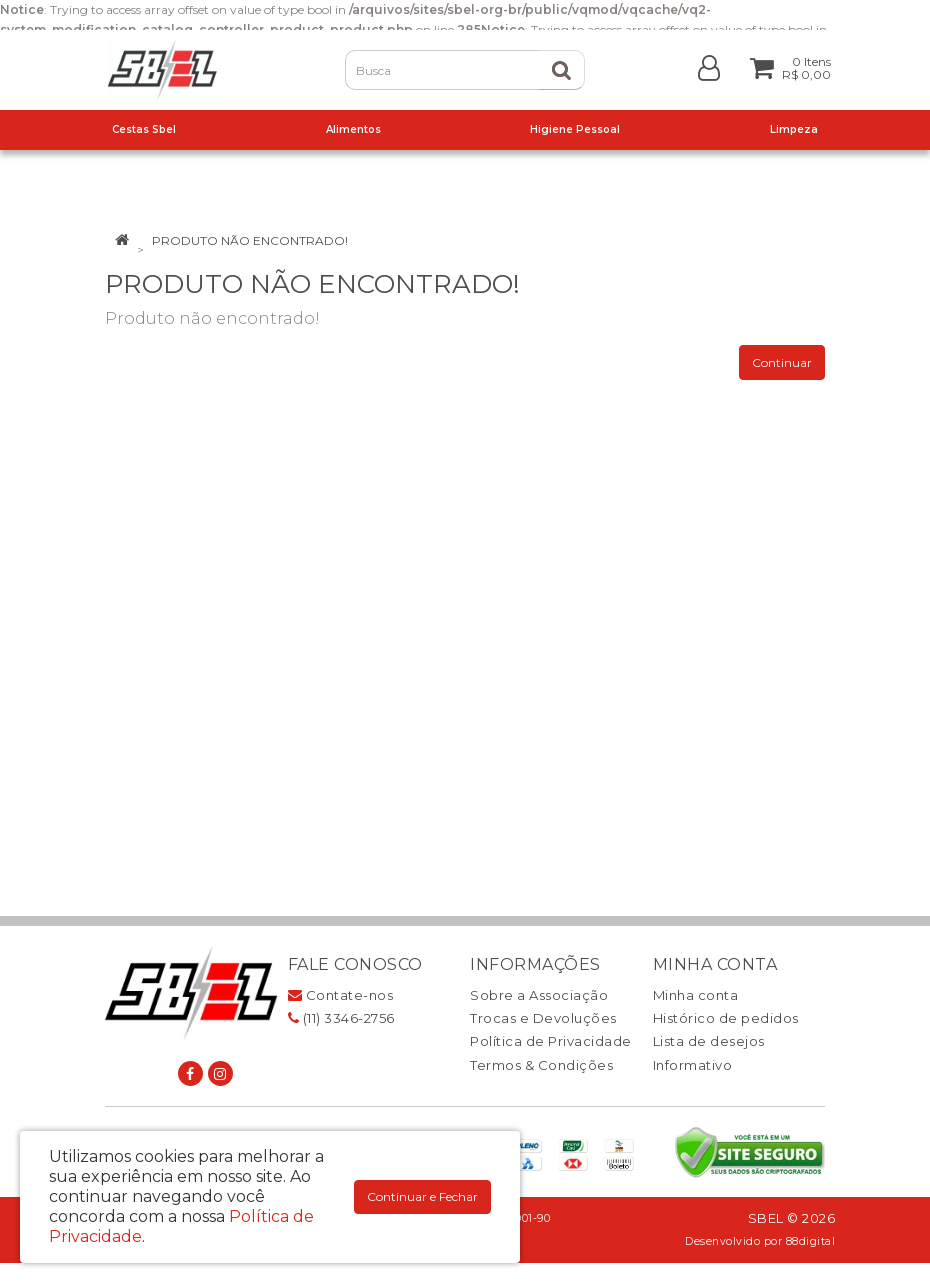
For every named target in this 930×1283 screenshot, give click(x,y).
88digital (811, 1241)
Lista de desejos (709, 1041)
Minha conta (696, 995)
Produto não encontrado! (250, 240)
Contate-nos (341, 995)
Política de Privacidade (551, 1041)
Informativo (693, 1065)
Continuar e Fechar (422, 1196)
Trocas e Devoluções (543, 1018)
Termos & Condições (541, 1065)
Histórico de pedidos (726, 1018)
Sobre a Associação (539, 995)
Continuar (782, 362)
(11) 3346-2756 (341, 1018)
